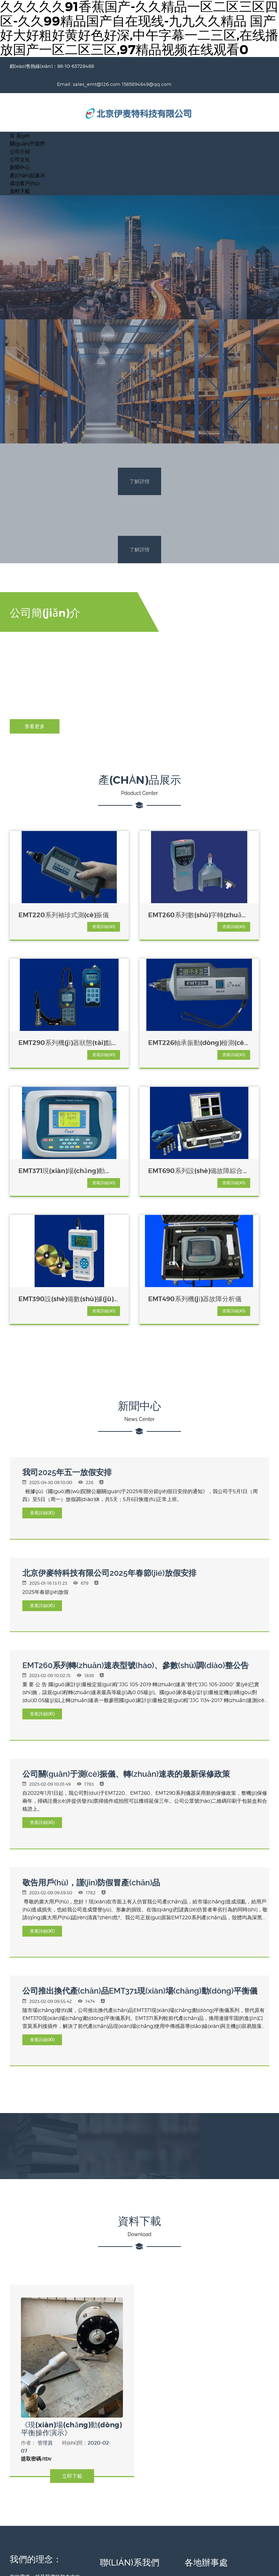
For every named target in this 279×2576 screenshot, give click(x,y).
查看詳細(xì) (64, 910)
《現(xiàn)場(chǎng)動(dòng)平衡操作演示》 (60, 2281)
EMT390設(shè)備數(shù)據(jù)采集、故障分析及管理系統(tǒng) (49, 1154)
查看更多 (35, 710)
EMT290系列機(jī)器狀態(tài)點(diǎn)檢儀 (229, 898)
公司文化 (20, 141)
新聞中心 (20, 149)
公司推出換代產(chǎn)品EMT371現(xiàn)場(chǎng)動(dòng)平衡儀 (139, 1846)
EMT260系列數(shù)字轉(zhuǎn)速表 (138, 898)
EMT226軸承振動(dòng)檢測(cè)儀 (44, 1026)
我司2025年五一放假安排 (67, 1328)
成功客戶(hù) (24, 165)
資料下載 (20, 173)
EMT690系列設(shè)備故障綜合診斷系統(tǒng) (230, 1026)
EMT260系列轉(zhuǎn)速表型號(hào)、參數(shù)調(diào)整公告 (135, 1521)
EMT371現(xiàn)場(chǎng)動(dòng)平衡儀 (137, 1026)
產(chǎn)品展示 (27, 157)
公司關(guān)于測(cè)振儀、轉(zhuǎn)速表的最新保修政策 (126, 1629)
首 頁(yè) (20, 117)
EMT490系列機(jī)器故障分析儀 (138, 1154)
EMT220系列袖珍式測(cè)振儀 (48, 898)
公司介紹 (20, 133)
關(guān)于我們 (27, 125)
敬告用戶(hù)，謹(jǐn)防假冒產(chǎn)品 (91, 1737)
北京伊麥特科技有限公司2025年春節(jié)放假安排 (109, 1428)
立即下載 (72, 2328)
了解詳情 (139, 463)
